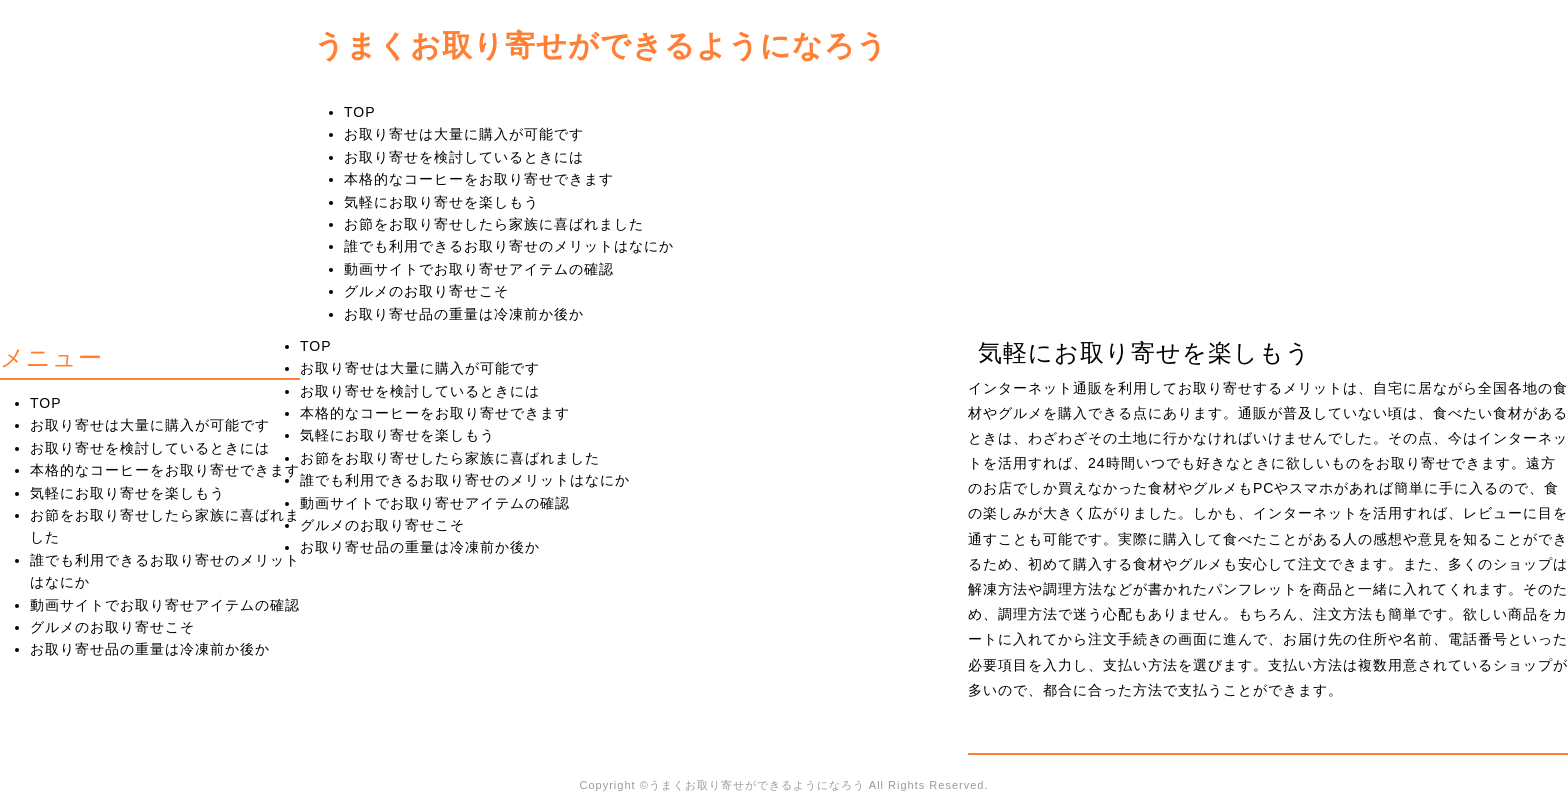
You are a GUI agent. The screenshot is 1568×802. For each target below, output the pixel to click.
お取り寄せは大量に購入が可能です (464, 134)
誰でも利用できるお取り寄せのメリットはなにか (509, 246)
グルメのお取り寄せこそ (426, 291)
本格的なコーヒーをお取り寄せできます (479, 179)
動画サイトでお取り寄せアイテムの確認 (479, 269)
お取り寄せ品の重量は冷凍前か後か (464, 314)
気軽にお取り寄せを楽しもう (441, 202)
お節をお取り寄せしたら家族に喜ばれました (494, 224)
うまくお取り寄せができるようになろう (601, 44)
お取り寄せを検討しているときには (464, 157)
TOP (360, 112)
